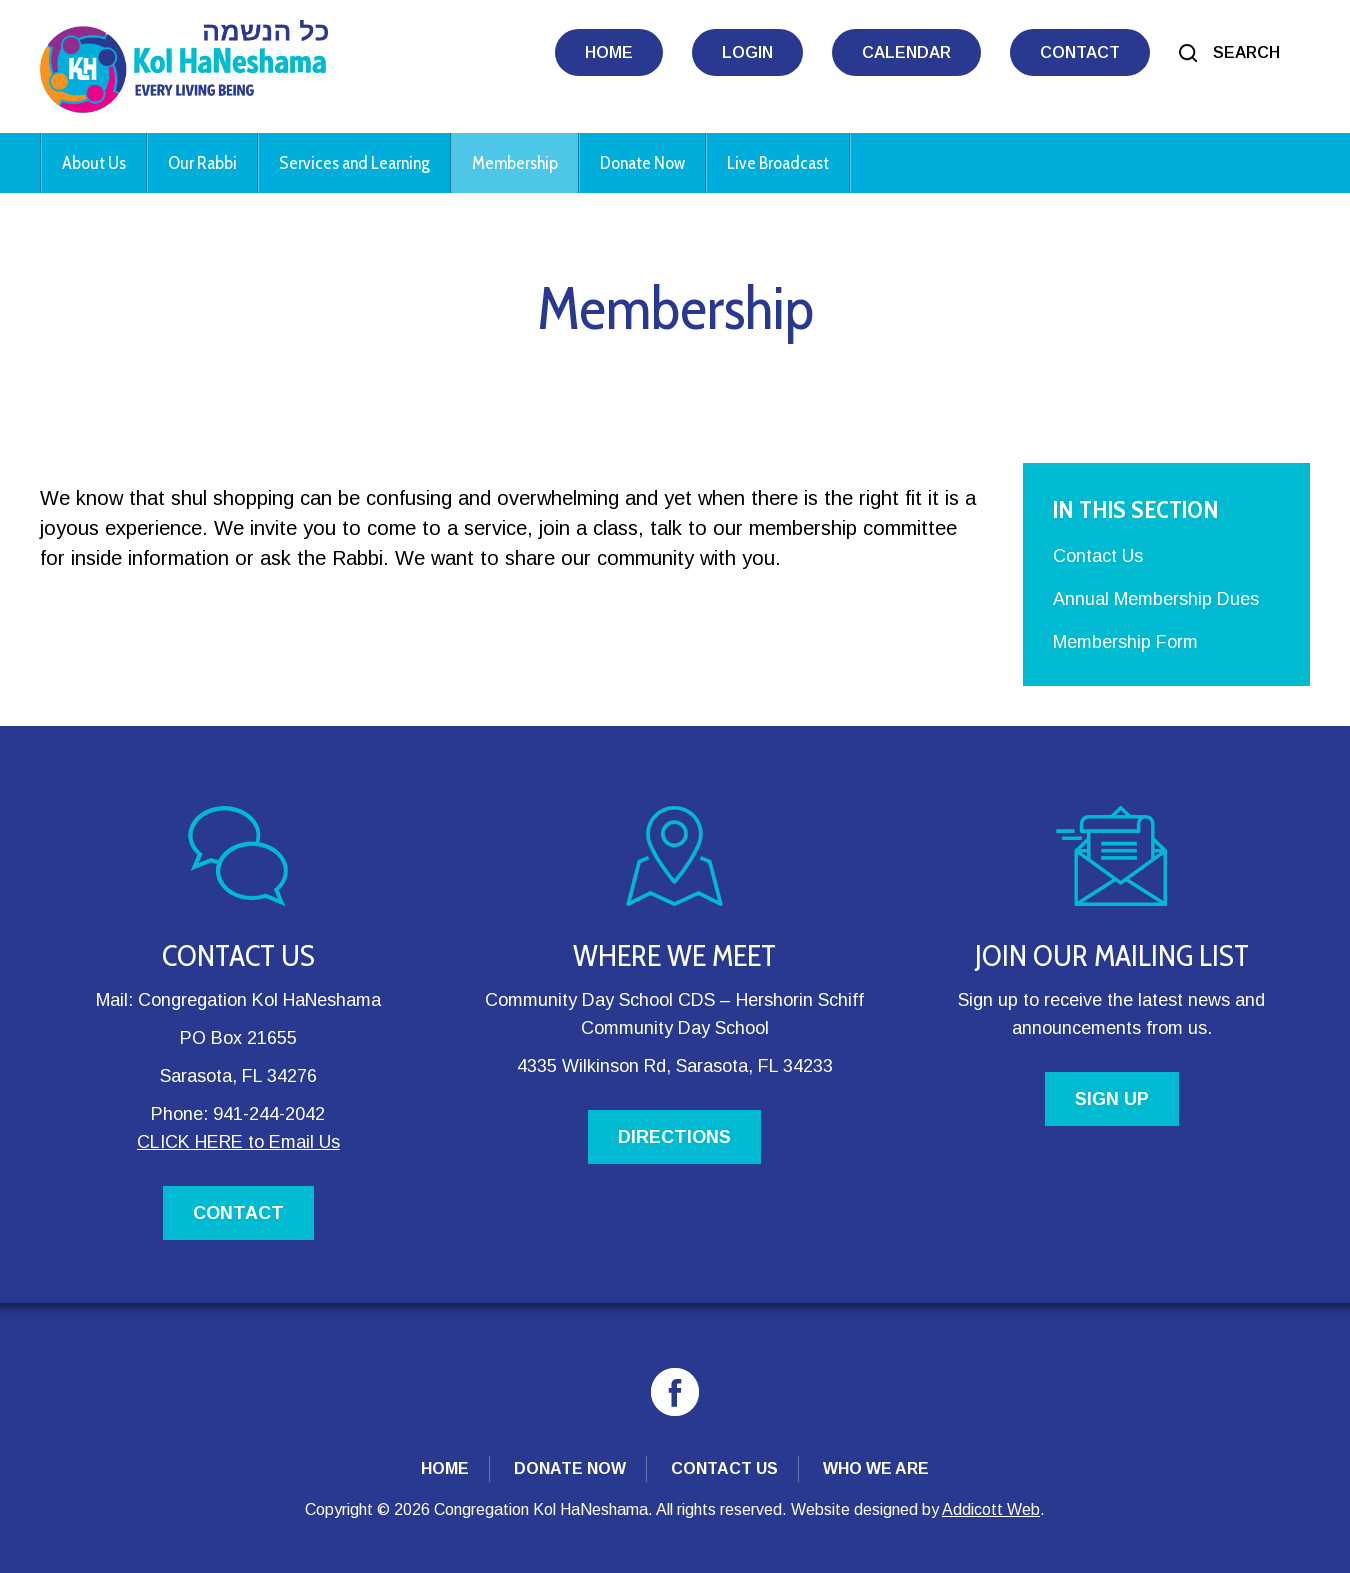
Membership (515, 163)
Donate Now (642, 163)
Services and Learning (354, 163)
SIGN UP (1112, 1099)
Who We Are (876, 1468)
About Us (94, 163)
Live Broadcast (778, 163)
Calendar (906, 52)
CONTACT (238, 1213)
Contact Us (1098, 556)
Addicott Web (991, 1509)
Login (747, 52)
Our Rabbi (202, 163)
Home (609, 52)
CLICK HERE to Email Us (238, 1142)
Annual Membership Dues (1156, 599)
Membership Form (1125, 642)
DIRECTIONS (674, 1137)
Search (1246, 52)
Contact (1080, 52)
